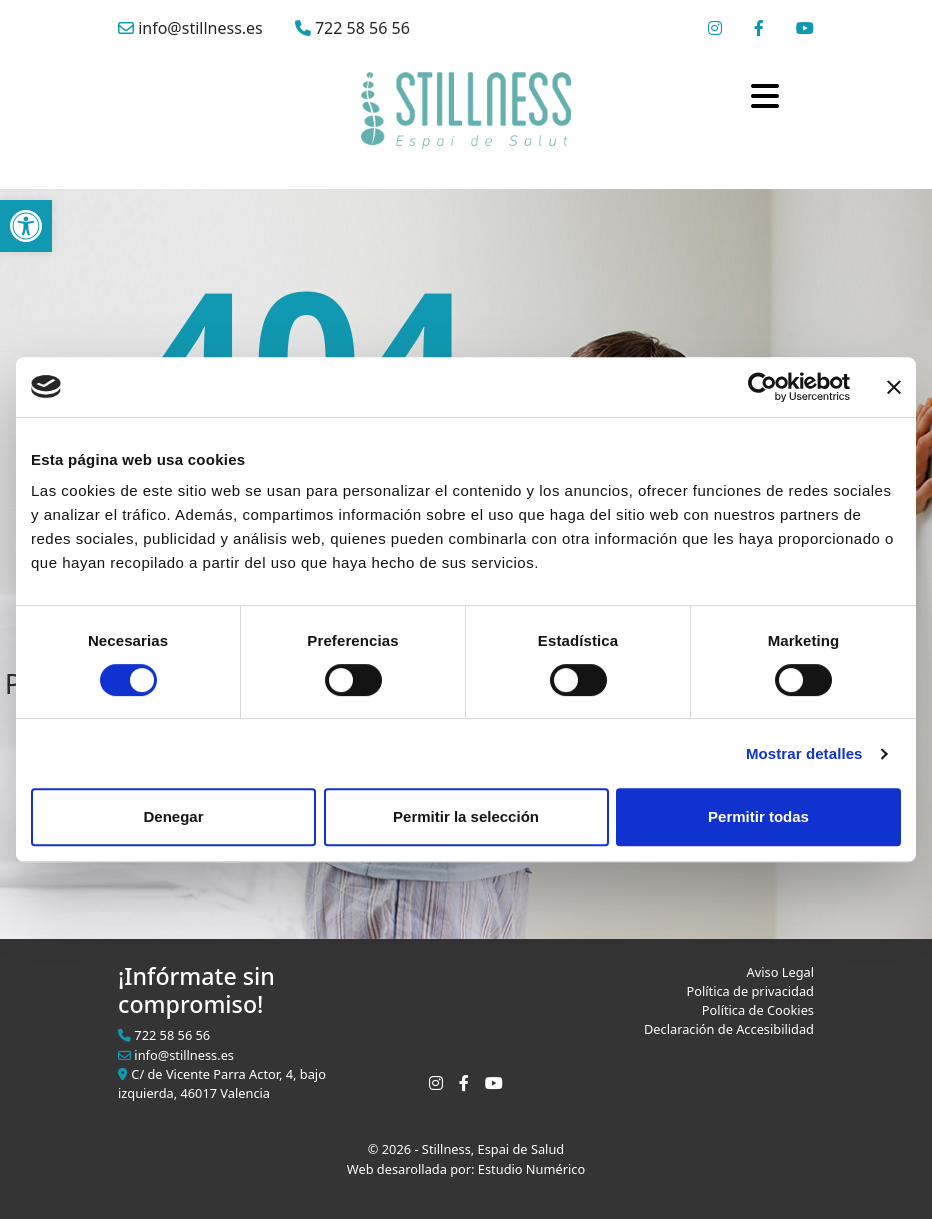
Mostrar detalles (804, 753)
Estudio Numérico (531, 1169)
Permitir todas (758, 816)
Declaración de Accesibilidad (729, 1029)
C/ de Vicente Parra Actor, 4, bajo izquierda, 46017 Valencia (222, 1083)
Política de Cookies (758, 1010)
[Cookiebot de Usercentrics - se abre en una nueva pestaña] (762, 387)
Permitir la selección (466, 816)
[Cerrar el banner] (894, 387)
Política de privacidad (750, 991)
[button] (26, 226)
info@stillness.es (190, 28)
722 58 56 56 (352, 28)
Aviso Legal (780, 972)
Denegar (173, 816)
